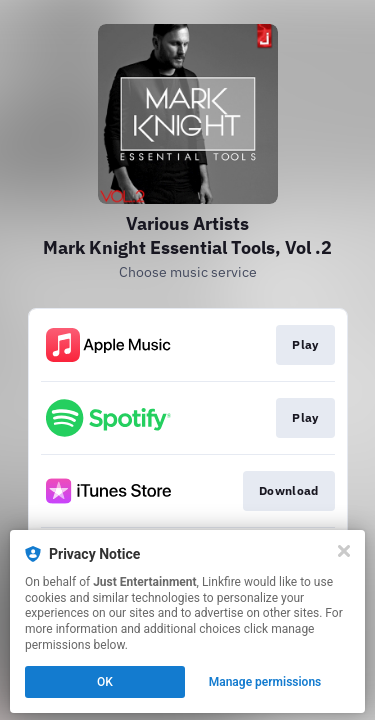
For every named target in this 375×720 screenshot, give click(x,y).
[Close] (344, 551)
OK (105, 682)
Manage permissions (265, 682)
